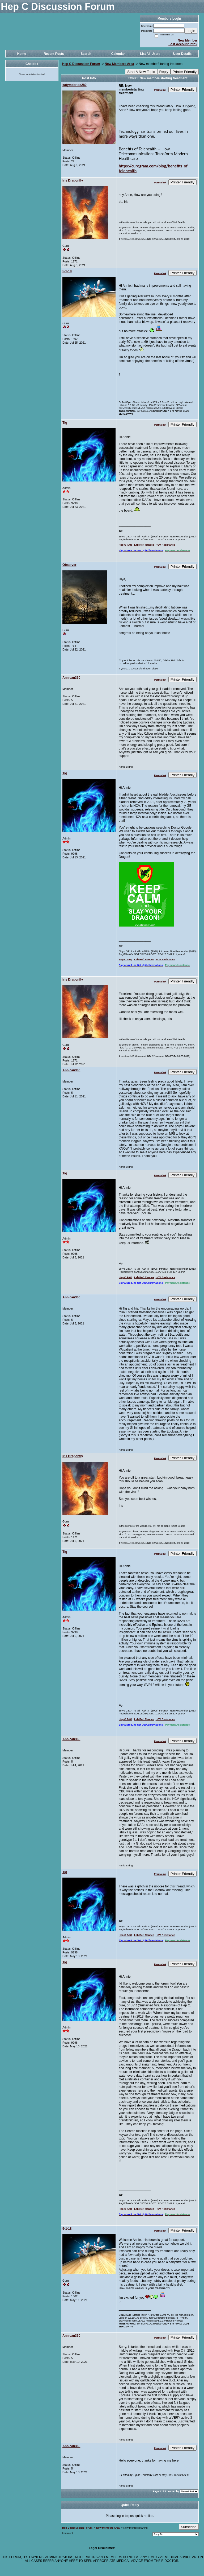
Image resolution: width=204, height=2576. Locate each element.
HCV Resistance (165, 544)
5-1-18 (67, 271)
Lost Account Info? (182, 44)
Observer (69, 565)
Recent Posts (54, 54)
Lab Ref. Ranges (144, 544)
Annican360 (71, 678)
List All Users (150, 54)
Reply (163, 72)
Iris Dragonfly (72, 180)
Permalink (160, 89)
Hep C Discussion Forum (81, 64)
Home (21, 54)
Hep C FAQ (125, 544)
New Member (187, 40)
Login (190, 31)
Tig (64, 423)
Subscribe (189, 2527)
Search (85, 54)
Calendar (118, 54)
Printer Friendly (185, 72)
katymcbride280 (74, 85)
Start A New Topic (141, 72)
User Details (182, 54)
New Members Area (119, 64)
